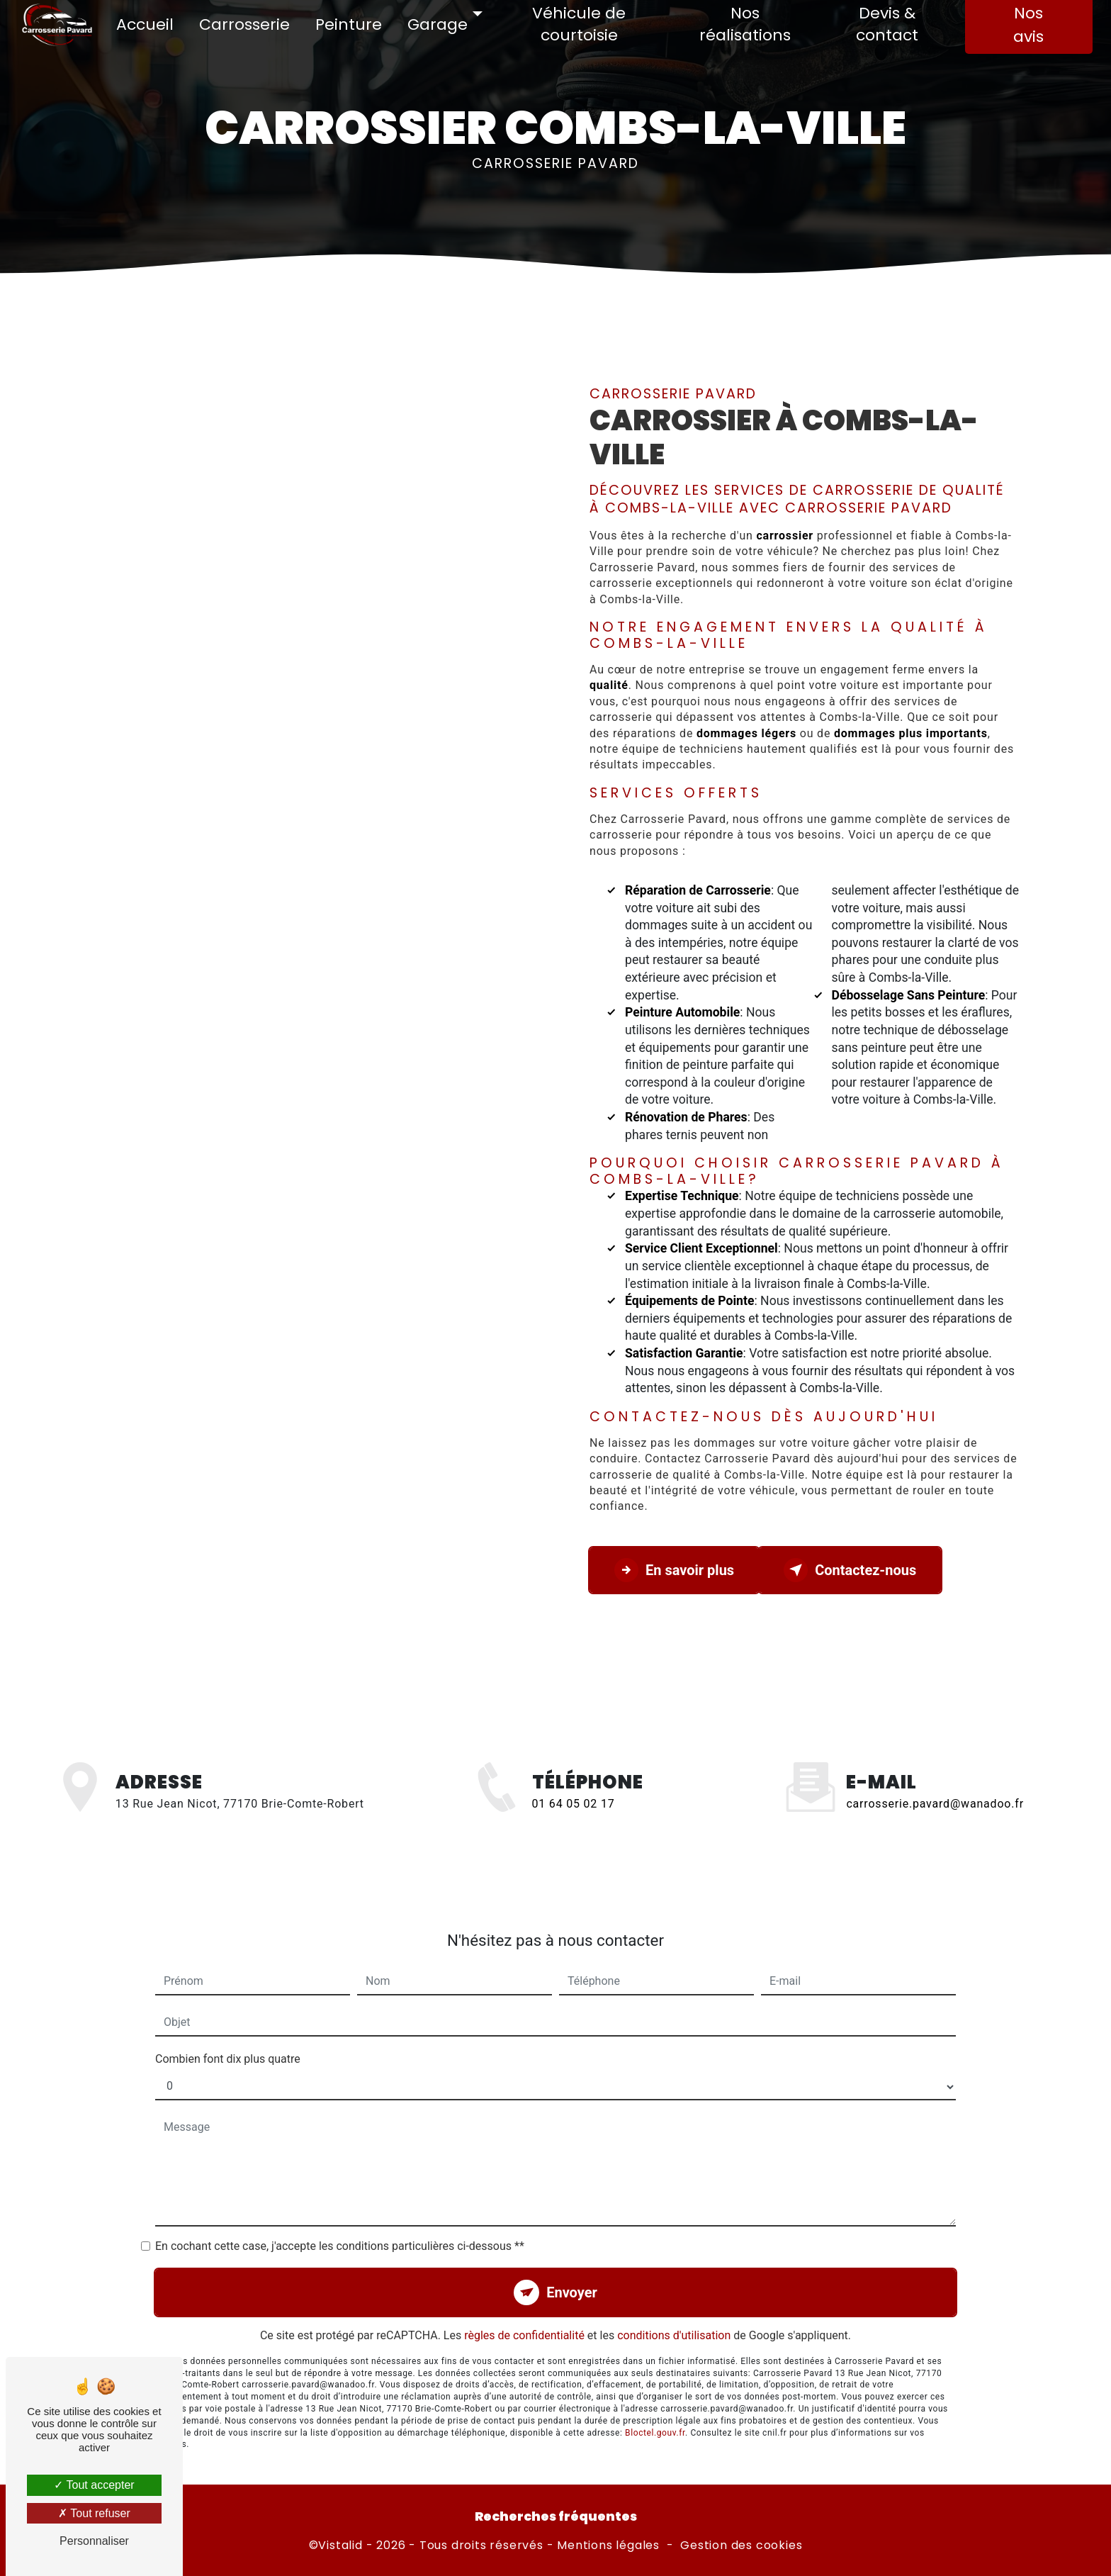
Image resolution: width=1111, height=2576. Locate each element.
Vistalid (340, 2545)
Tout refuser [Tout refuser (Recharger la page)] (94, 2513)
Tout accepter (94, 2485)
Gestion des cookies (741, 2545)
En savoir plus (674, 1570)
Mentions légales (608, 2545)
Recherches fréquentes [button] (556, 2516)
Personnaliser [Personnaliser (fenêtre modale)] (94, 2541)
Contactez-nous (850, 1570)
